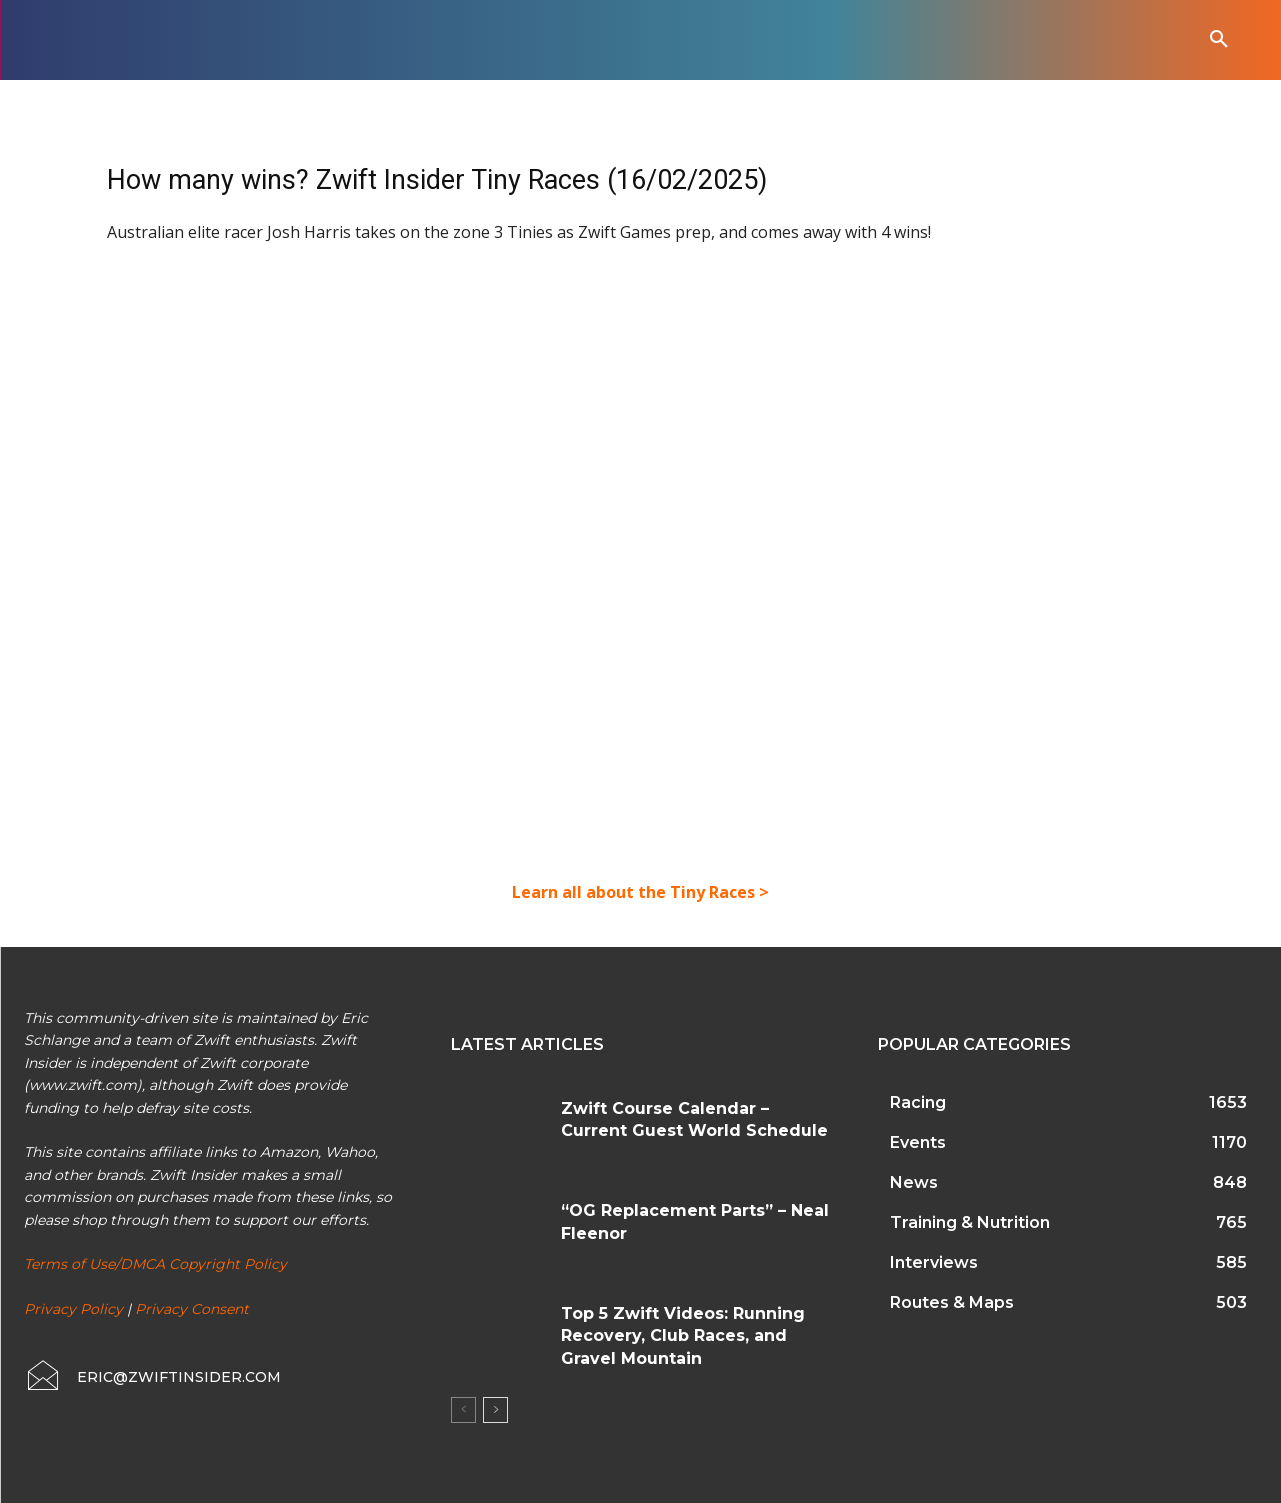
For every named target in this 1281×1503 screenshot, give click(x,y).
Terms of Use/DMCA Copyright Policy (155, 1264)
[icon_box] (152, 1377)
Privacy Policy (73, 1309)
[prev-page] (463, 1410)
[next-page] (495, 1410)
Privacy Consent (192, 1309)
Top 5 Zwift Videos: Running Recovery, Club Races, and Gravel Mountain (683, 1336)
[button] (1219, 40)
